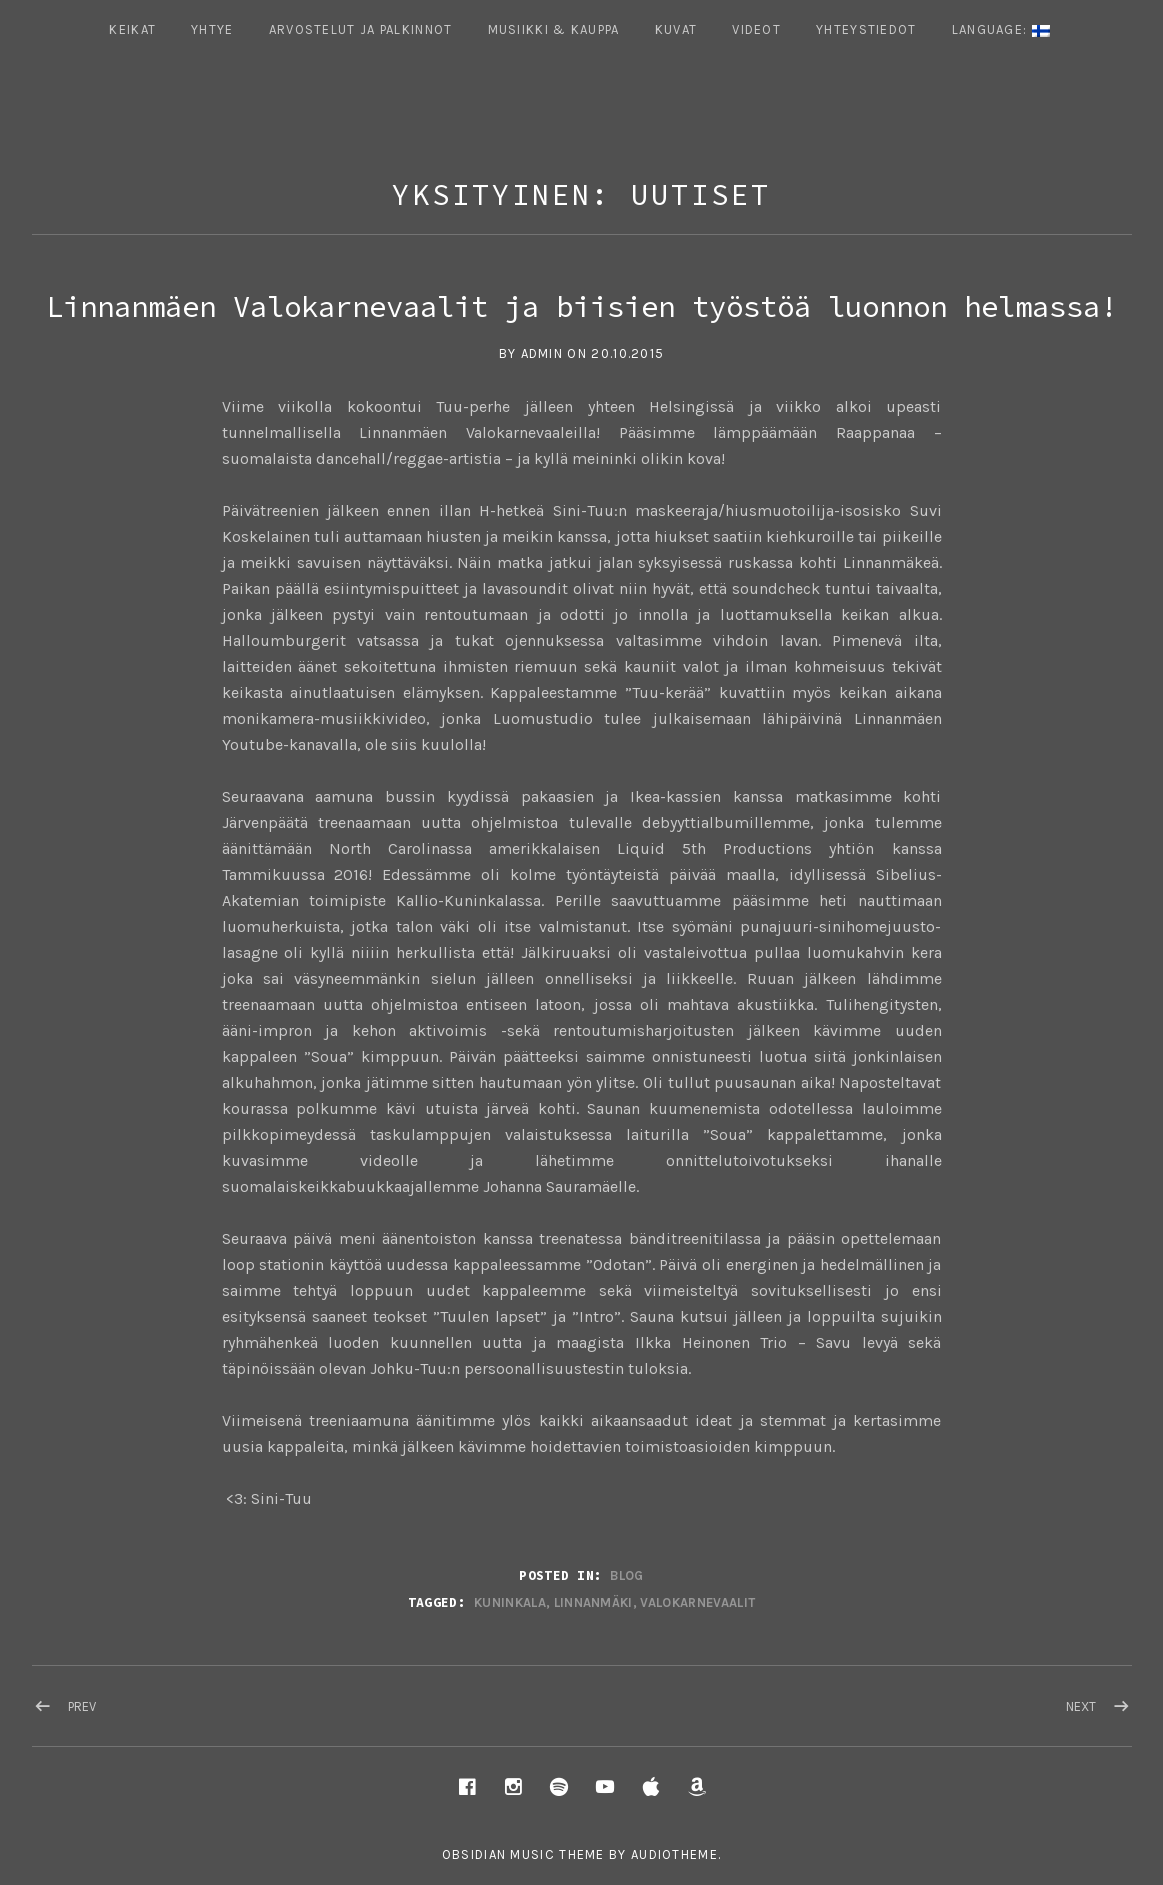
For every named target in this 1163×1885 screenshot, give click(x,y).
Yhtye (212, 29)
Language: (1001, 29)
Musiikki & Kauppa (554, 29)
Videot (756, 29)
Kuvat (676, 29)
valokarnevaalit (697, 1602)
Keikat (132, 29)
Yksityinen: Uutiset (581, 194)
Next (1081, 1706)
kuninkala (510, 1602)
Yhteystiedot (866, 29)
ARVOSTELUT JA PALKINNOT (361, 29)
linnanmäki (593, 1602)
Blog (626, 1575)
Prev (82, 1706)
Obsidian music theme (523, 1854)
